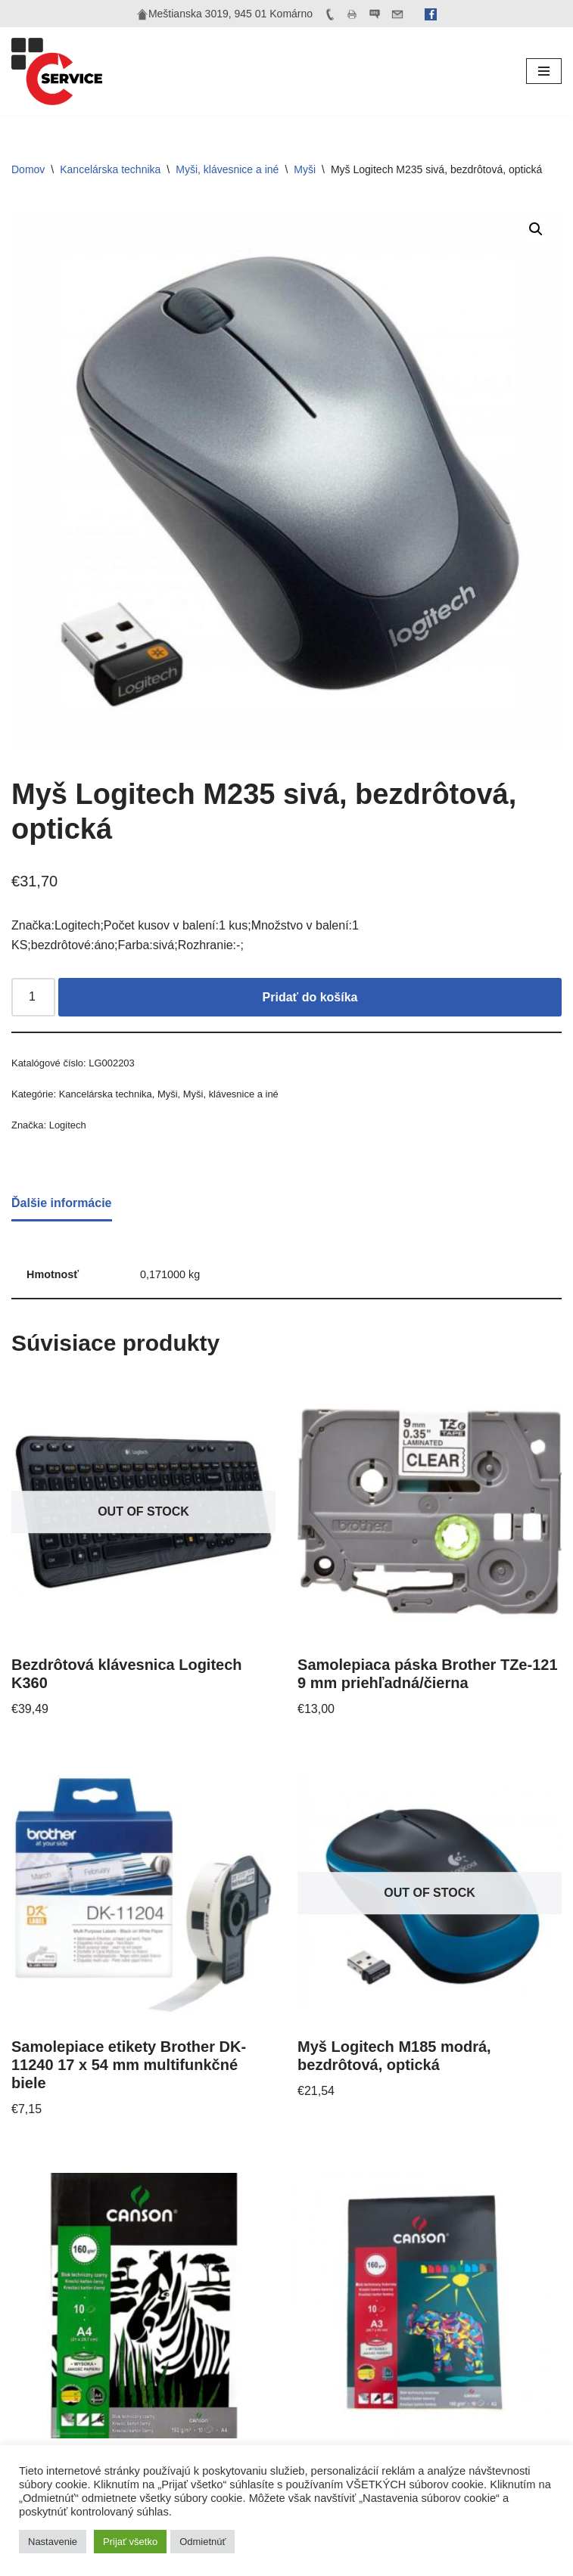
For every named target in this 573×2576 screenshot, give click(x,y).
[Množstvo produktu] (33, 997)
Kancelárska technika (110, 169)
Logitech (67, 1125)
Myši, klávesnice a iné (227, 169)
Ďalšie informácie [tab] (61, 1202)
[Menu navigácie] (544, 71)
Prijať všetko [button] (130, 2541)
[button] (536, 229)
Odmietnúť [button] (202, 2541)
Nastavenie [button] (52, 2541)
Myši (305, 169)
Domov (28, 169)
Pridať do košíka (310, 997)
